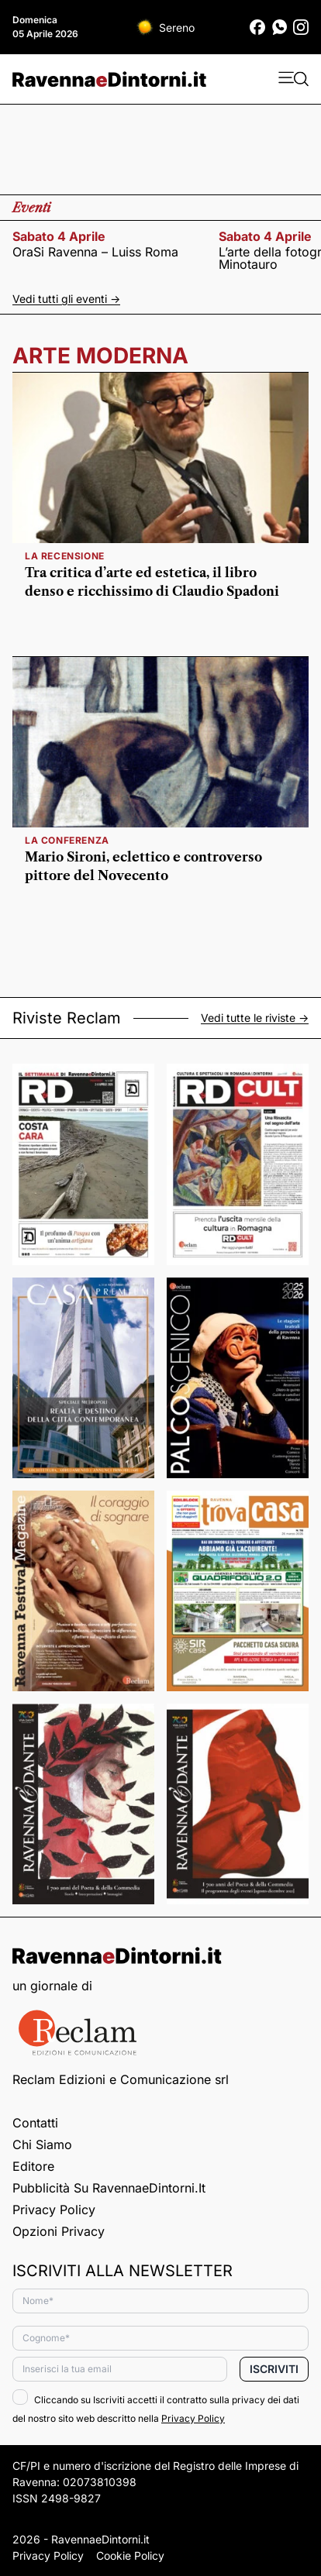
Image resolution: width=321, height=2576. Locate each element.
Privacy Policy (53, 2209)
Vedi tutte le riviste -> (255, 1018)
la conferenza (67, 840)
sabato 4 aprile (58, 236)
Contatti (35, 2123)
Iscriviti (274, 2368)
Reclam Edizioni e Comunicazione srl (120, 2079)
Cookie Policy (130, 2555)
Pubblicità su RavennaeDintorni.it (108, 2188)
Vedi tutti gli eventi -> (66, 298)
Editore (33, 2166)
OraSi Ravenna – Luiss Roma (95, 252)
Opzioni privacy (58, 2231)
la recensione (65, 556)
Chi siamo (42, 2144)
